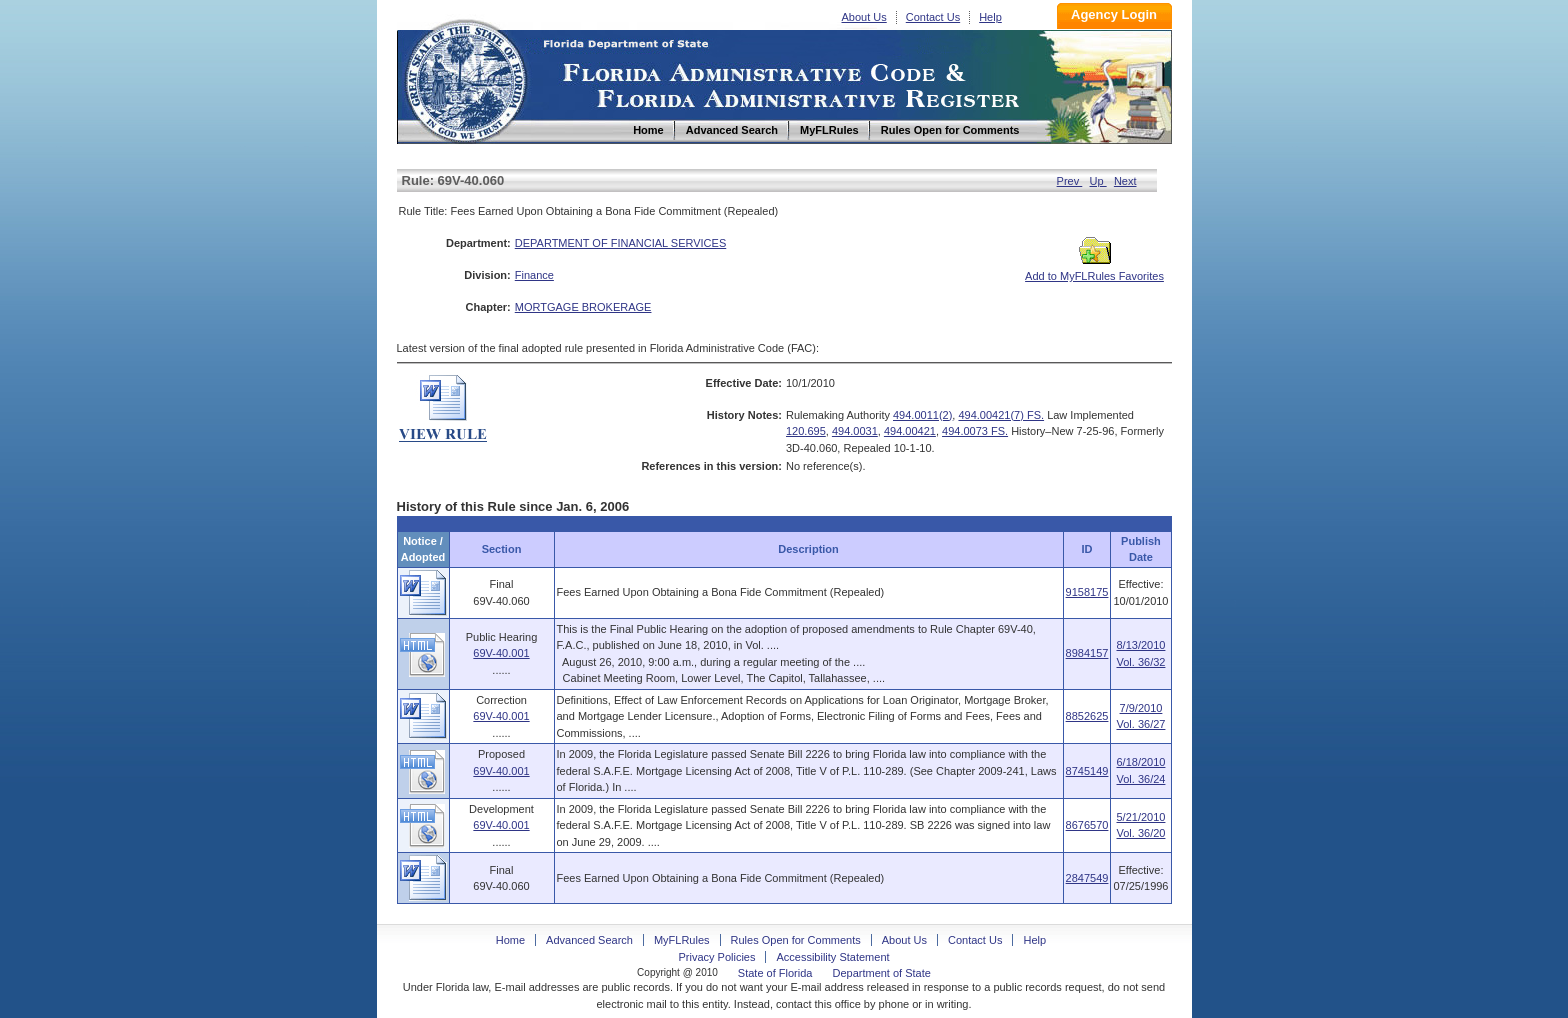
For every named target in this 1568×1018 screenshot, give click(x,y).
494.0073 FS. (975, 431)
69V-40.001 (501, 653)
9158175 (1087, 592)
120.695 (806, 431)
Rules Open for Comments (796, 940)
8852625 (1087, 716)
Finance (534, 275)
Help (990, 17)
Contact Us (933, 17)
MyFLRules (682, 940)
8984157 (1087, 653)
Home (465, 78)
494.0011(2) (922, 415)
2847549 (1087, 878)
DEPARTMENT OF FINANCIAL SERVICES (621, 243)
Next (1125, 181)
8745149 (1087, 771)
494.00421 (910, 431)
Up (1098, 181)
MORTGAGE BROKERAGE (583, 307)
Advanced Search (589, 940)
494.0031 (855, 431)
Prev (1070, 181)
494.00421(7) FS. (1001, 415)
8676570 (1087, 825)
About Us (864, 17)
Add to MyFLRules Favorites (1094, 270)
